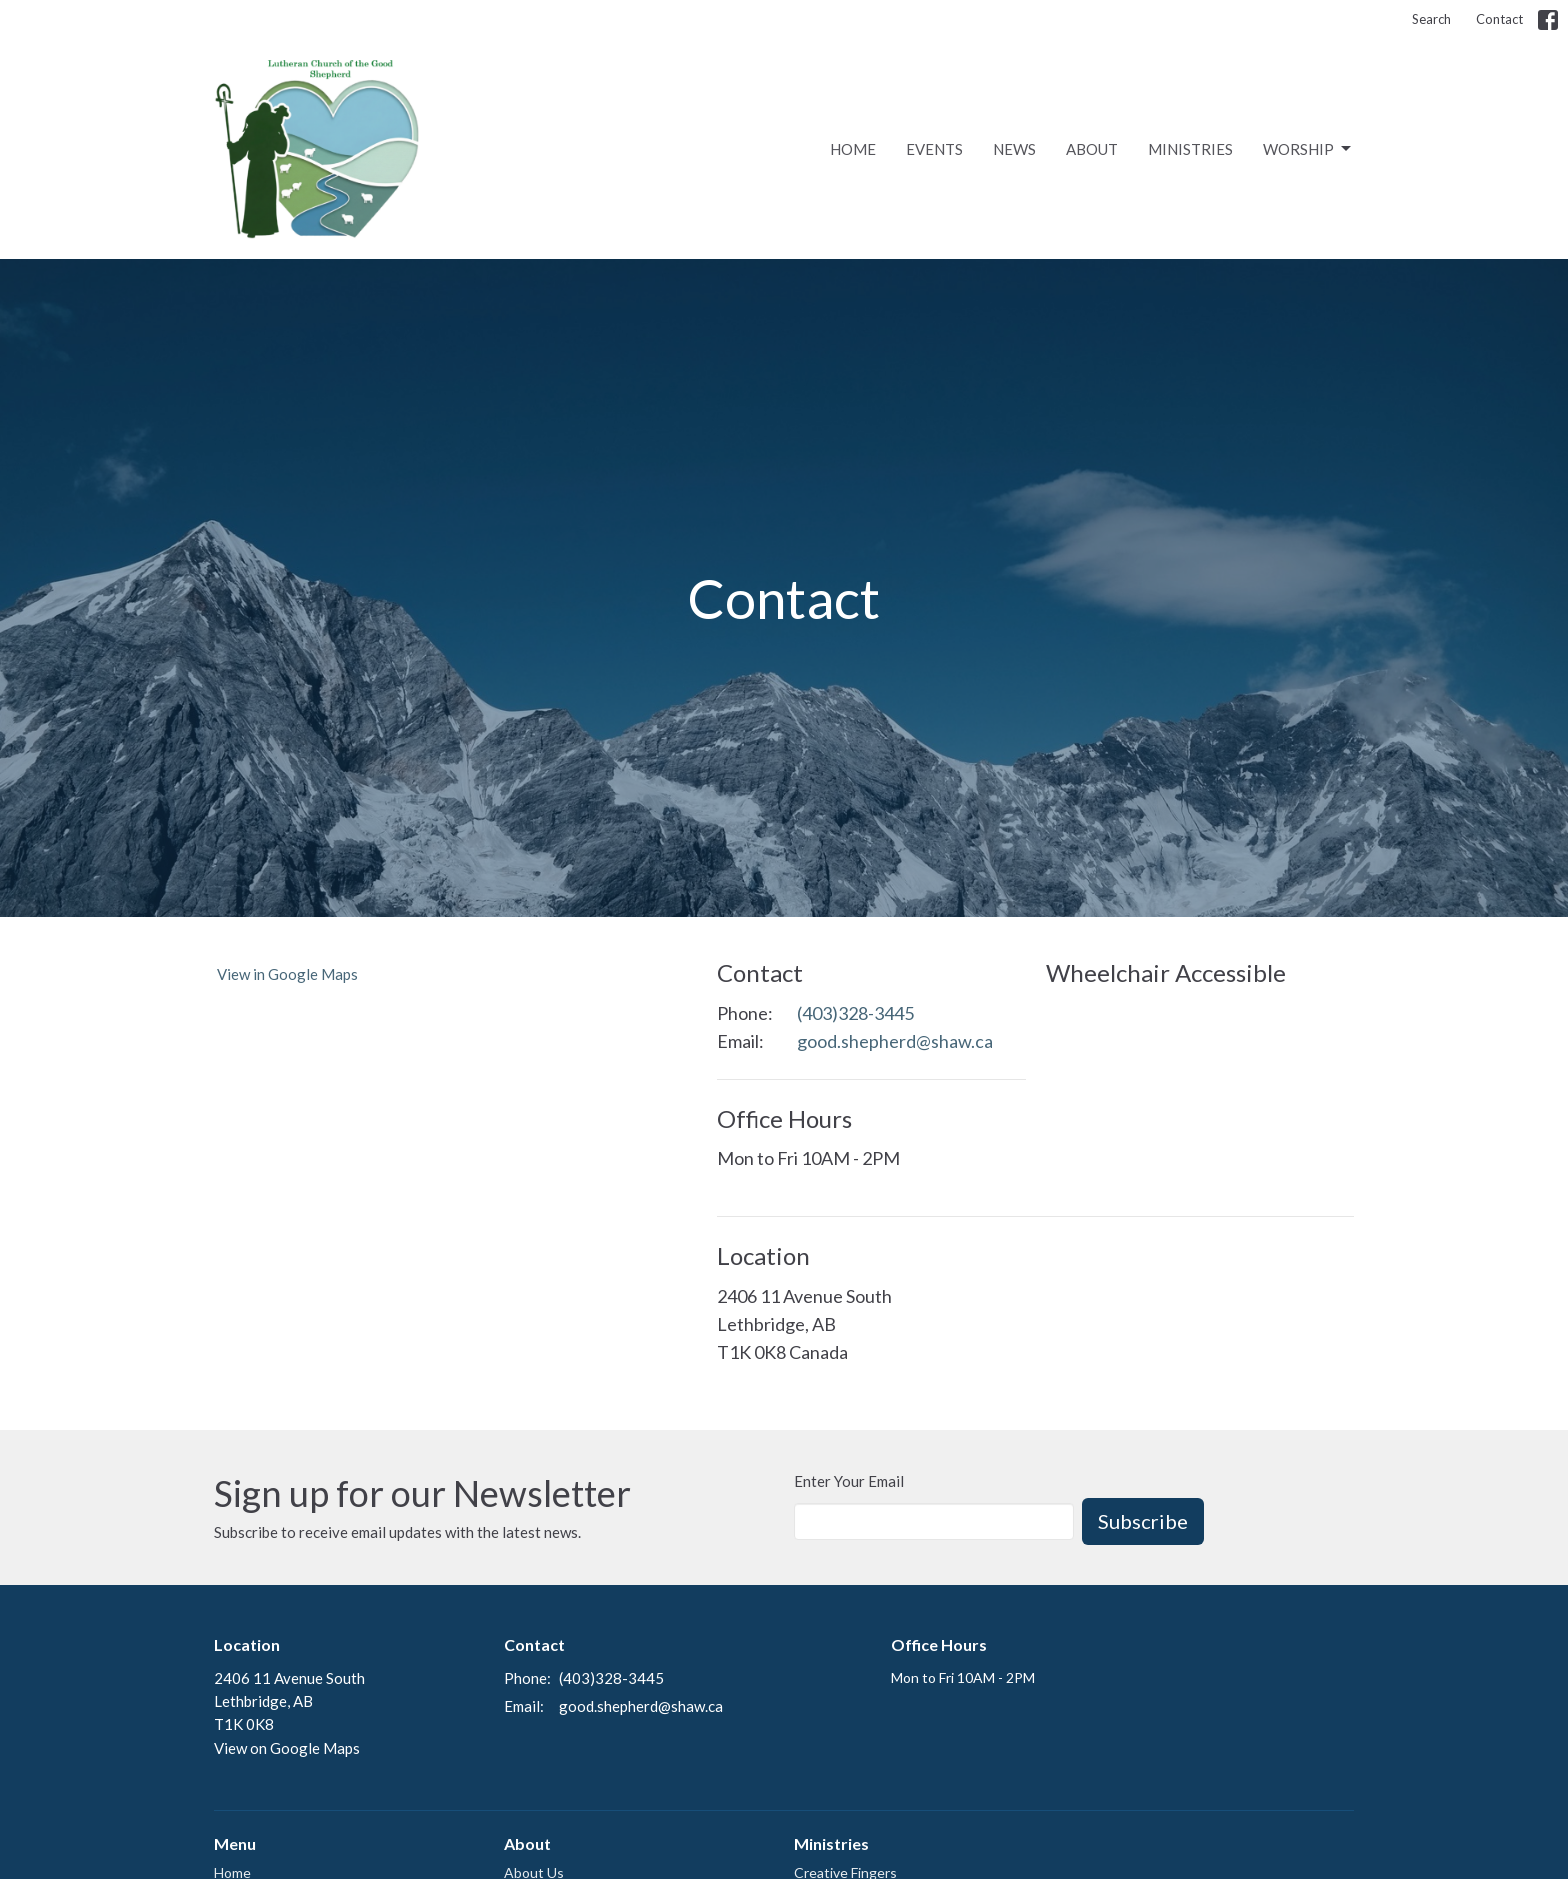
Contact (1499, 19)
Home (853, 149)
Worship (1308, 149)
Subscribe (1143, 1521)
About (1092, 149)
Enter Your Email (849, 1481)
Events (934, 149)
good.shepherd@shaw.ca (895, 1041)
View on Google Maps (287, 1748)
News (1014, 149)
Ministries (1190, 149)
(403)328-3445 (855, 1013)
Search (1431, 19)
